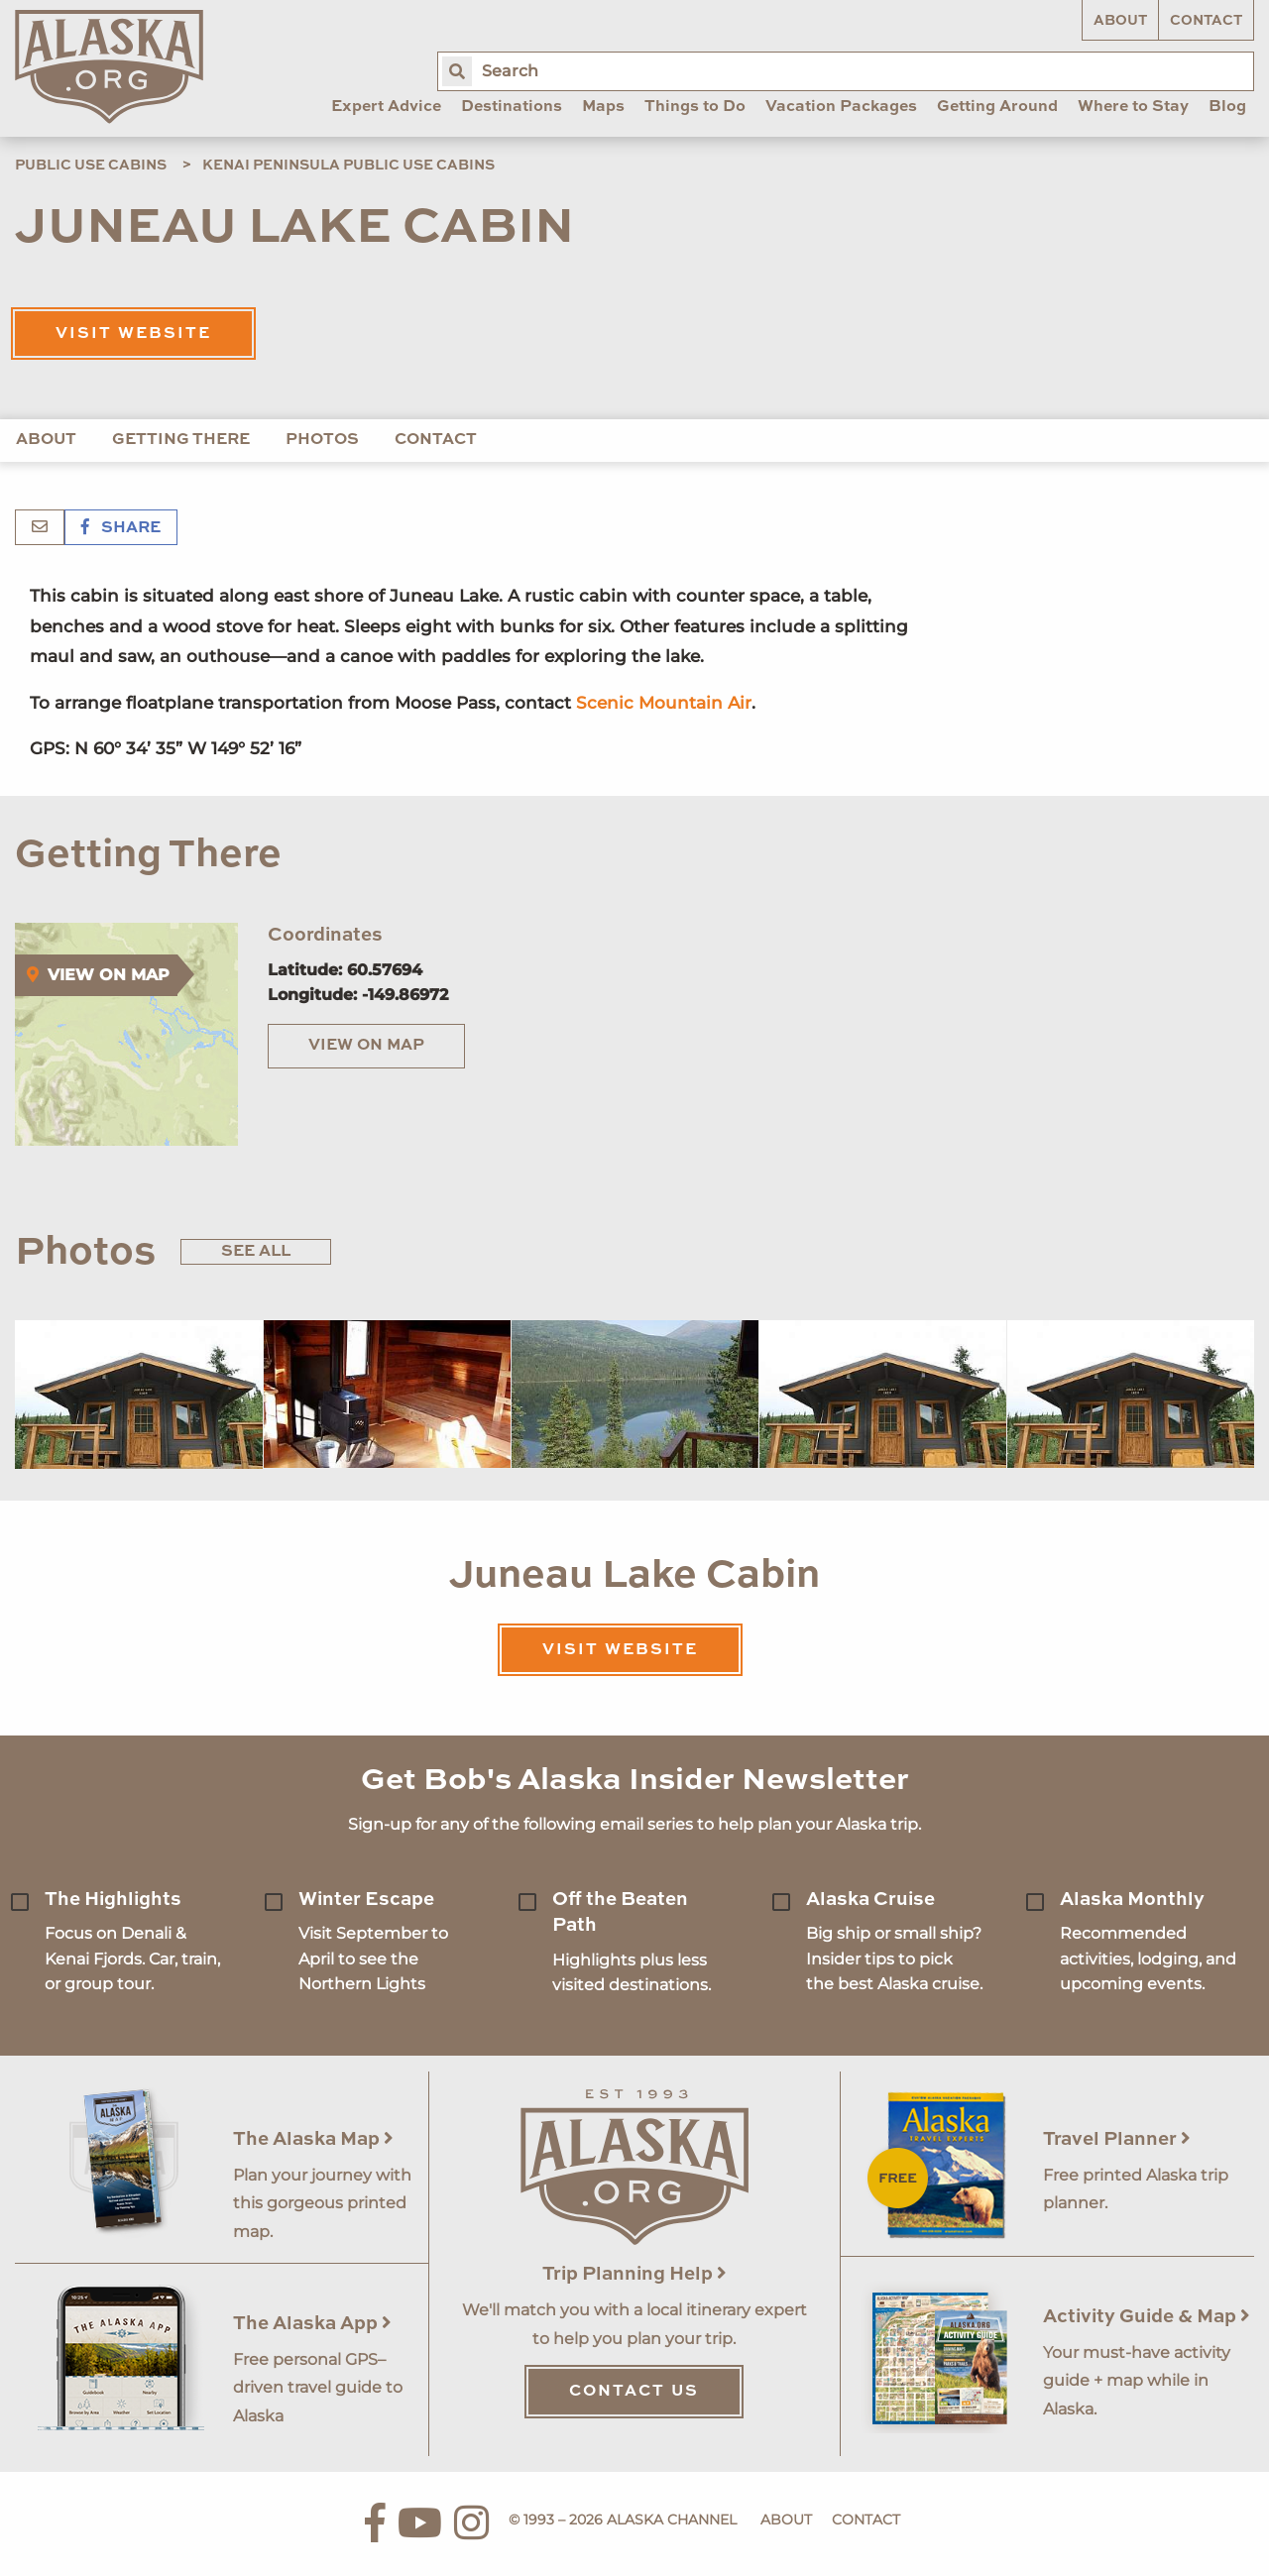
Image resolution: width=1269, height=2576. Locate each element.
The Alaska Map (313, 2139)
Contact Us (634, 2392)
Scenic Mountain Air (663, 703)
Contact (1206, 21)
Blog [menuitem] (1227, 107)
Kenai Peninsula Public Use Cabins (348, 165)
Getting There (181, 440)
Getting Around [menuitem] (997, 107)
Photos (322, 440)
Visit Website (133, 334)
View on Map (366, 1046)
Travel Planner (1117, 2139)
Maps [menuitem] (603, 107)
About (1120, 21)
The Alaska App (312, 2323)
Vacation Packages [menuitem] (841, 107)
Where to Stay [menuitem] (1133, 107)
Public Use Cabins (91, 165)
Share (121, 528)
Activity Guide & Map (1146, 2316)
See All (255, 1252)
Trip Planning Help (634, 2274)
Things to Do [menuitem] (695, 107)
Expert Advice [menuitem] (386, 107)
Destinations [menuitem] (511, 107)
